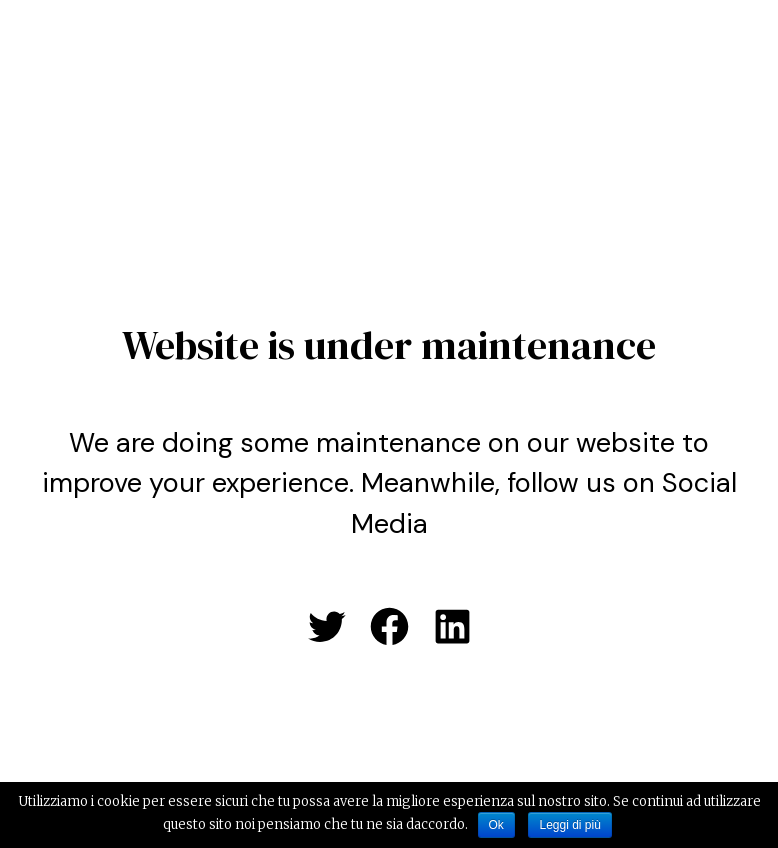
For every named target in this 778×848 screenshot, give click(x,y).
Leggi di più (569, 825)
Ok (496, 825)
